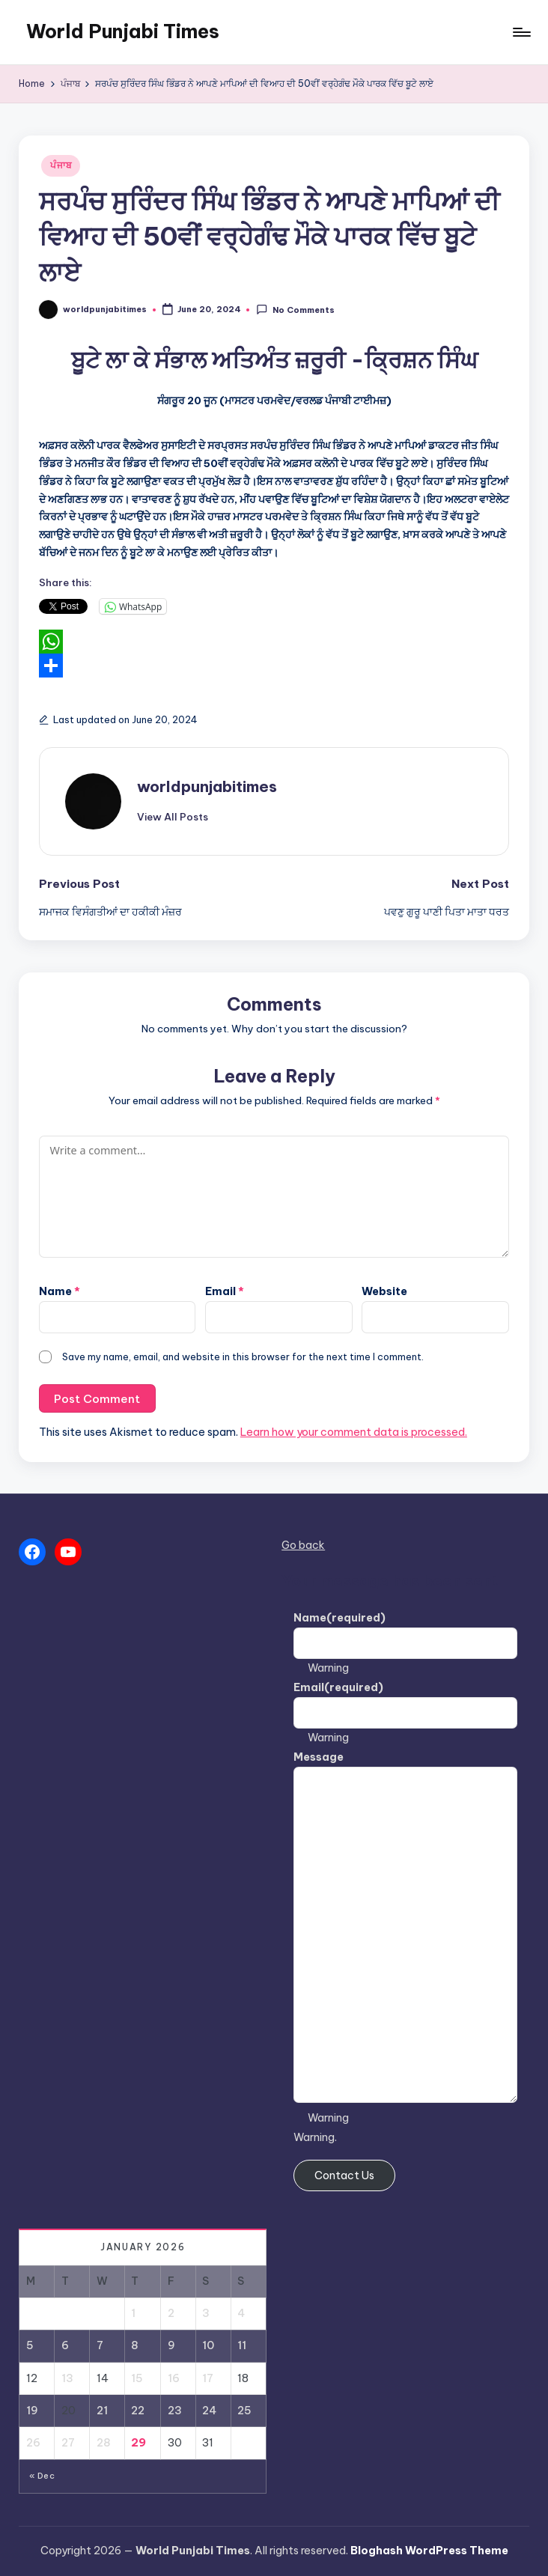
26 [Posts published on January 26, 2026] (33, 2442)
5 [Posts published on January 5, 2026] (30, 2345)
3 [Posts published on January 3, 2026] (206, 2313)
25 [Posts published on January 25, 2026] (244, 2410)
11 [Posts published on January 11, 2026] (241, 2345)
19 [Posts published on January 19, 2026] (32, 2410)
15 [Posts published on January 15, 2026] (137, 2378)
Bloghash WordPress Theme (429, 2550)
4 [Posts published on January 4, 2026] (241, 2313)
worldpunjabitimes (207, 786)
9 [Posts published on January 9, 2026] (171, 2345)
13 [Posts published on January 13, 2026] (67, 2378)
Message (318, 1757)
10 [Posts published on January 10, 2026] (208, 2345)
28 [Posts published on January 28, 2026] (104, 2442)
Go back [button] (303, 1545)
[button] (172, 816)
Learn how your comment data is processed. (353, 1432)
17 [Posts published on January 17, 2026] (207, 2378)
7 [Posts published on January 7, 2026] (100, 2345)
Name (59, 1291)
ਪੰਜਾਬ (60, 165)
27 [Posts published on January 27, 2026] (68, 2442)
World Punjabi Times (122, 31)
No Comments (295, 309)
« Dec (42, 2475)
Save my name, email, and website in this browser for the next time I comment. (243, 1356)
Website (384, 1291)
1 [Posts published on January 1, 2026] (133, 2313)
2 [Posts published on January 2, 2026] (171, 2313)
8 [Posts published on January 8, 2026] (134, 2345)
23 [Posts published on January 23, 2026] (175, 2410)
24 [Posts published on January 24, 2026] (209, 2410)
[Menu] (521, 32)
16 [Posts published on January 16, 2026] (174, 2378)
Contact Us (344, 2175)
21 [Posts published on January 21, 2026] (102, 2410)
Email (224, 1291)
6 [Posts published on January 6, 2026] (65, 2345)
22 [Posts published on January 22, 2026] (137, 2410)
